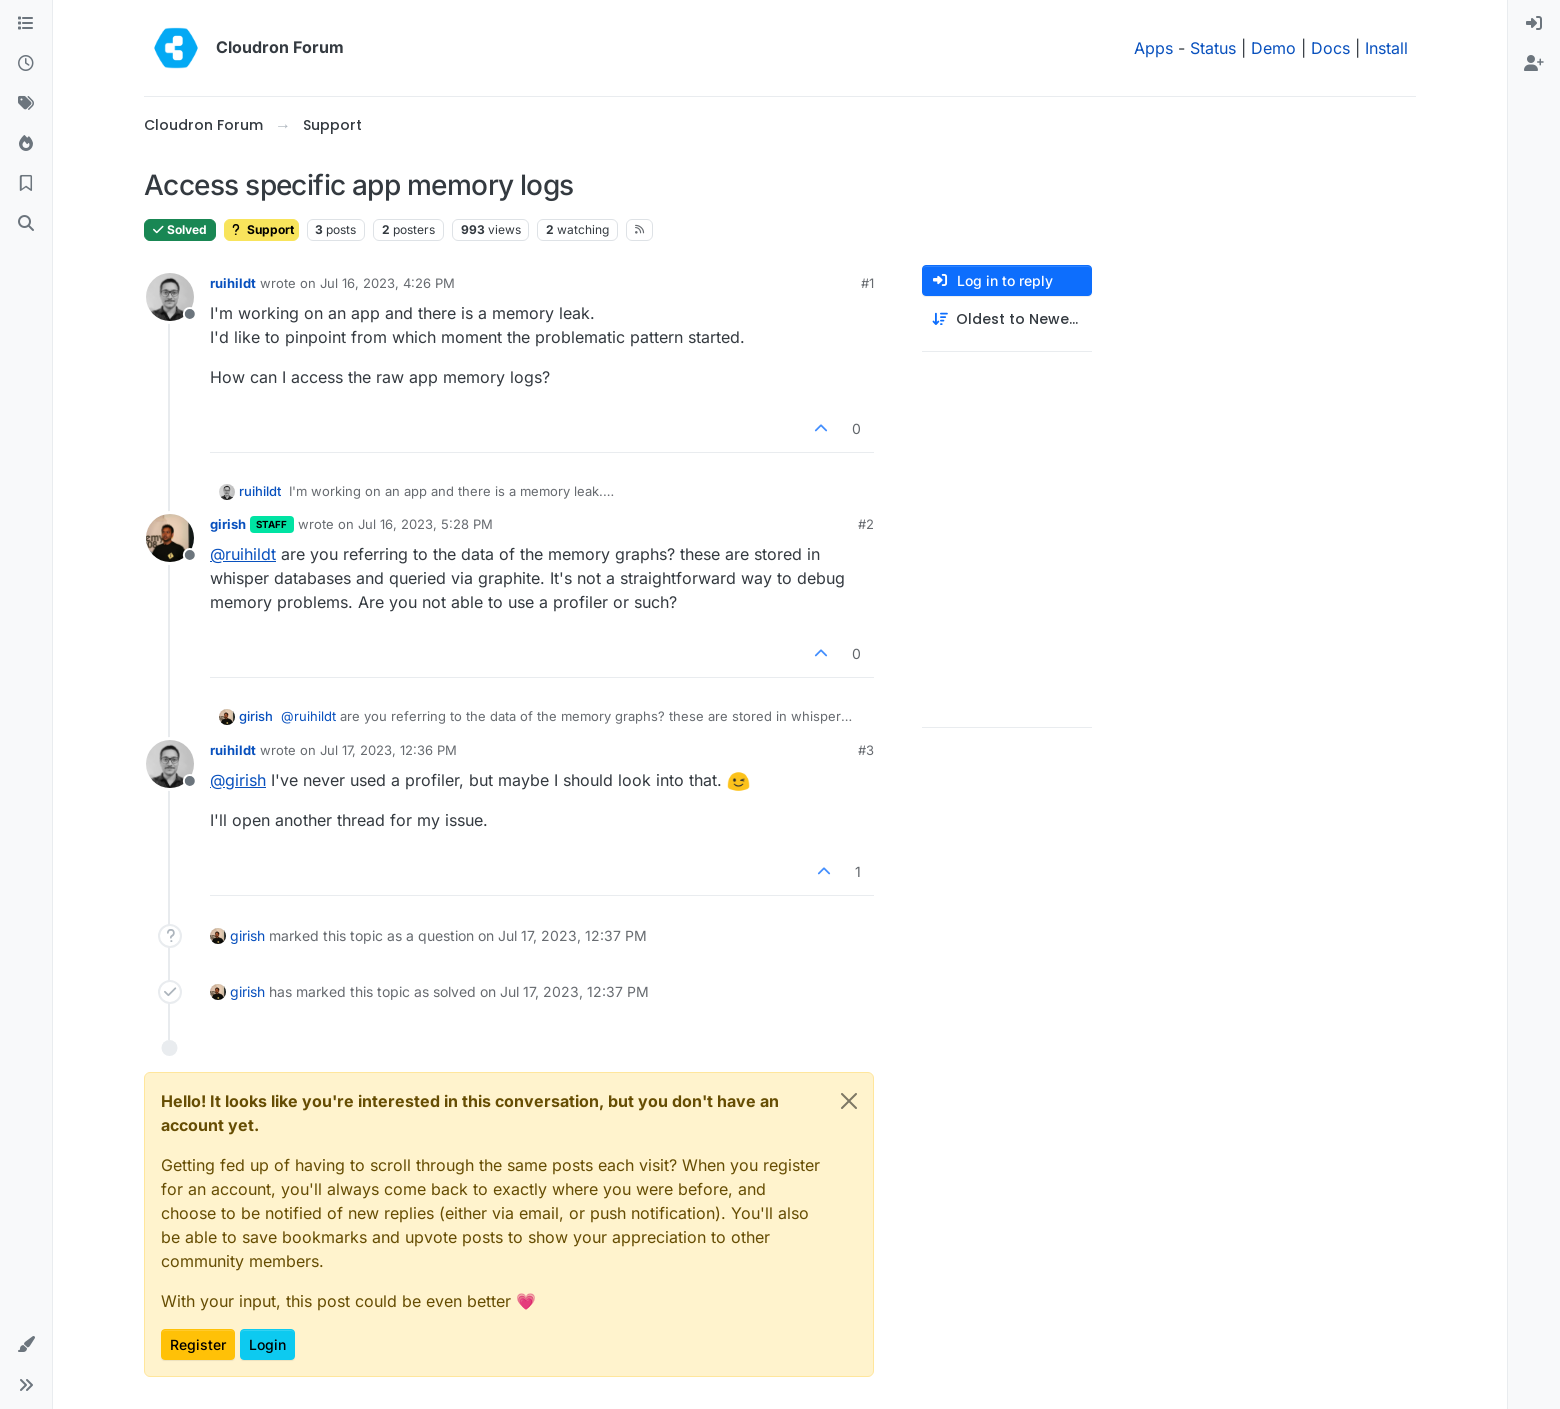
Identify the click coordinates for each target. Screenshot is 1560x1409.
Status (1213, 48)
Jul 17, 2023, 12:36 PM (388, 750)
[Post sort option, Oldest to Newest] (1007, 319)
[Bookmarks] (26, 184)
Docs (1330, 48)
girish (228, 524)
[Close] (849, 1101)
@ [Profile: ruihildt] (243, 554)
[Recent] (26, 64)
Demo (1273, 48)
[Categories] (26, 24)
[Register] (1534, 64)
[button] (26, 1345)
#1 (867, 283)
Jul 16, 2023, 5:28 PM (425, 524)
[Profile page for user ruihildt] (170, 297)
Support (261, 229)
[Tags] (26, 104)
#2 (866, 524)
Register (198, 1344)
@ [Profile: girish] (238, 780)
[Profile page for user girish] (170, 538)
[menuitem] (1534, 24)
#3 (866, 750)
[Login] (1534, 24)
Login (267, 1344)
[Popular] (26, 144)
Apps (1153, 48)
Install (1386, 48)
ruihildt (233, 283)
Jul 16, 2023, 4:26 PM (387, 283)
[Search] (26, 224)
